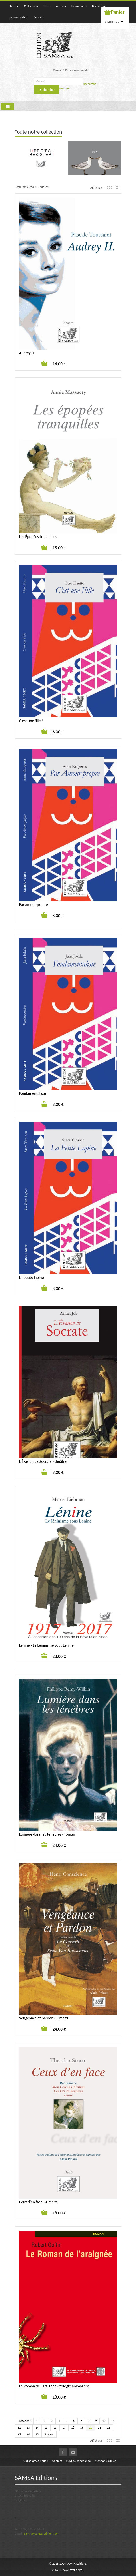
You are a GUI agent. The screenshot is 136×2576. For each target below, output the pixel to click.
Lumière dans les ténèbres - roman (47, 1834)
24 (28, 2434)
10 (104, 2421)
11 (112, 2421)
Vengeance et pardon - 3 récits (43, 2018)
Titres (47, 6)
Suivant (49, 2434)
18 (72, 2427)
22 (108, 2427)
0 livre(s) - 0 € (114, 21)
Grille (109, 187)
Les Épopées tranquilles (38, 536)
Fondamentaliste (32, 1093)
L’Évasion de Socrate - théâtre (43, 1461)
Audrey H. (27, 352)
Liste (118, 187)
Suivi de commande (78, 2461)
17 (63, 2427)
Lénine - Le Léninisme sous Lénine (46, 1645)
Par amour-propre (33, 904)
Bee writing (99, 6)
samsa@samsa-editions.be (41, 2534)
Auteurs (61, 6)
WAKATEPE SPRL (73, 2570)
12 (19, 2427)
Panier (118, 12)
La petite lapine (31, 1277)
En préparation (19, 17)
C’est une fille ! (31, 720)
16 (54, 2427)
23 (19, 2434)
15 (45, 2427)
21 (99, 2427)
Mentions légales (105, 2461)
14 (37, 2427)
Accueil (14, 6)
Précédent (24, 2421)
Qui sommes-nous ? (35, 2461)
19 (81, 2427)
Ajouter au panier (44, 363)
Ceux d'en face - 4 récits (38, 2202)
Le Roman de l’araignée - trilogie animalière (54, 2386)
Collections (31, 6)
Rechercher (47, 90)
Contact (38, 17)
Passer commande (77, 70)
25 (37, 2434)
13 (28, 2427)
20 (90, 2427)
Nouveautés (79, 6)
